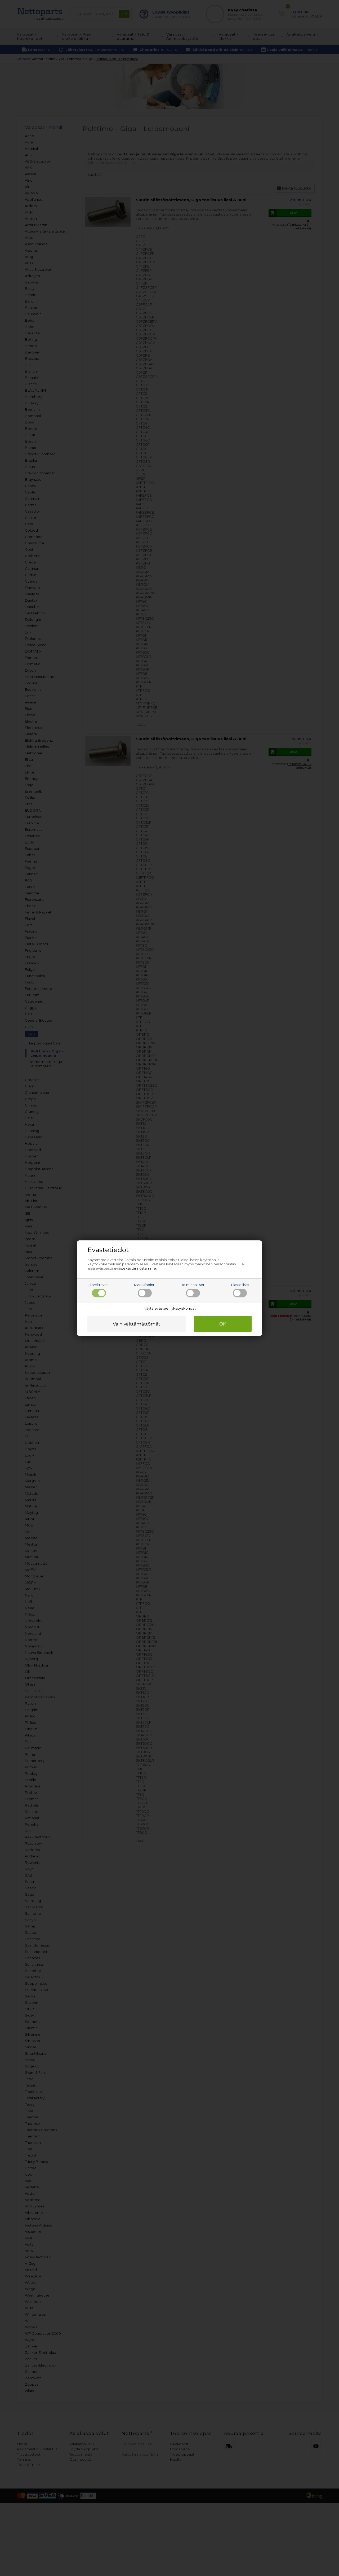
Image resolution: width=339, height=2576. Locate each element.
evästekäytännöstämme (135, 1268)
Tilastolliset (240, 1290)
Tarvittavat (99, 1290)
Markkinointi (144, 1290)
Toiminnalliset (192, 1290)
